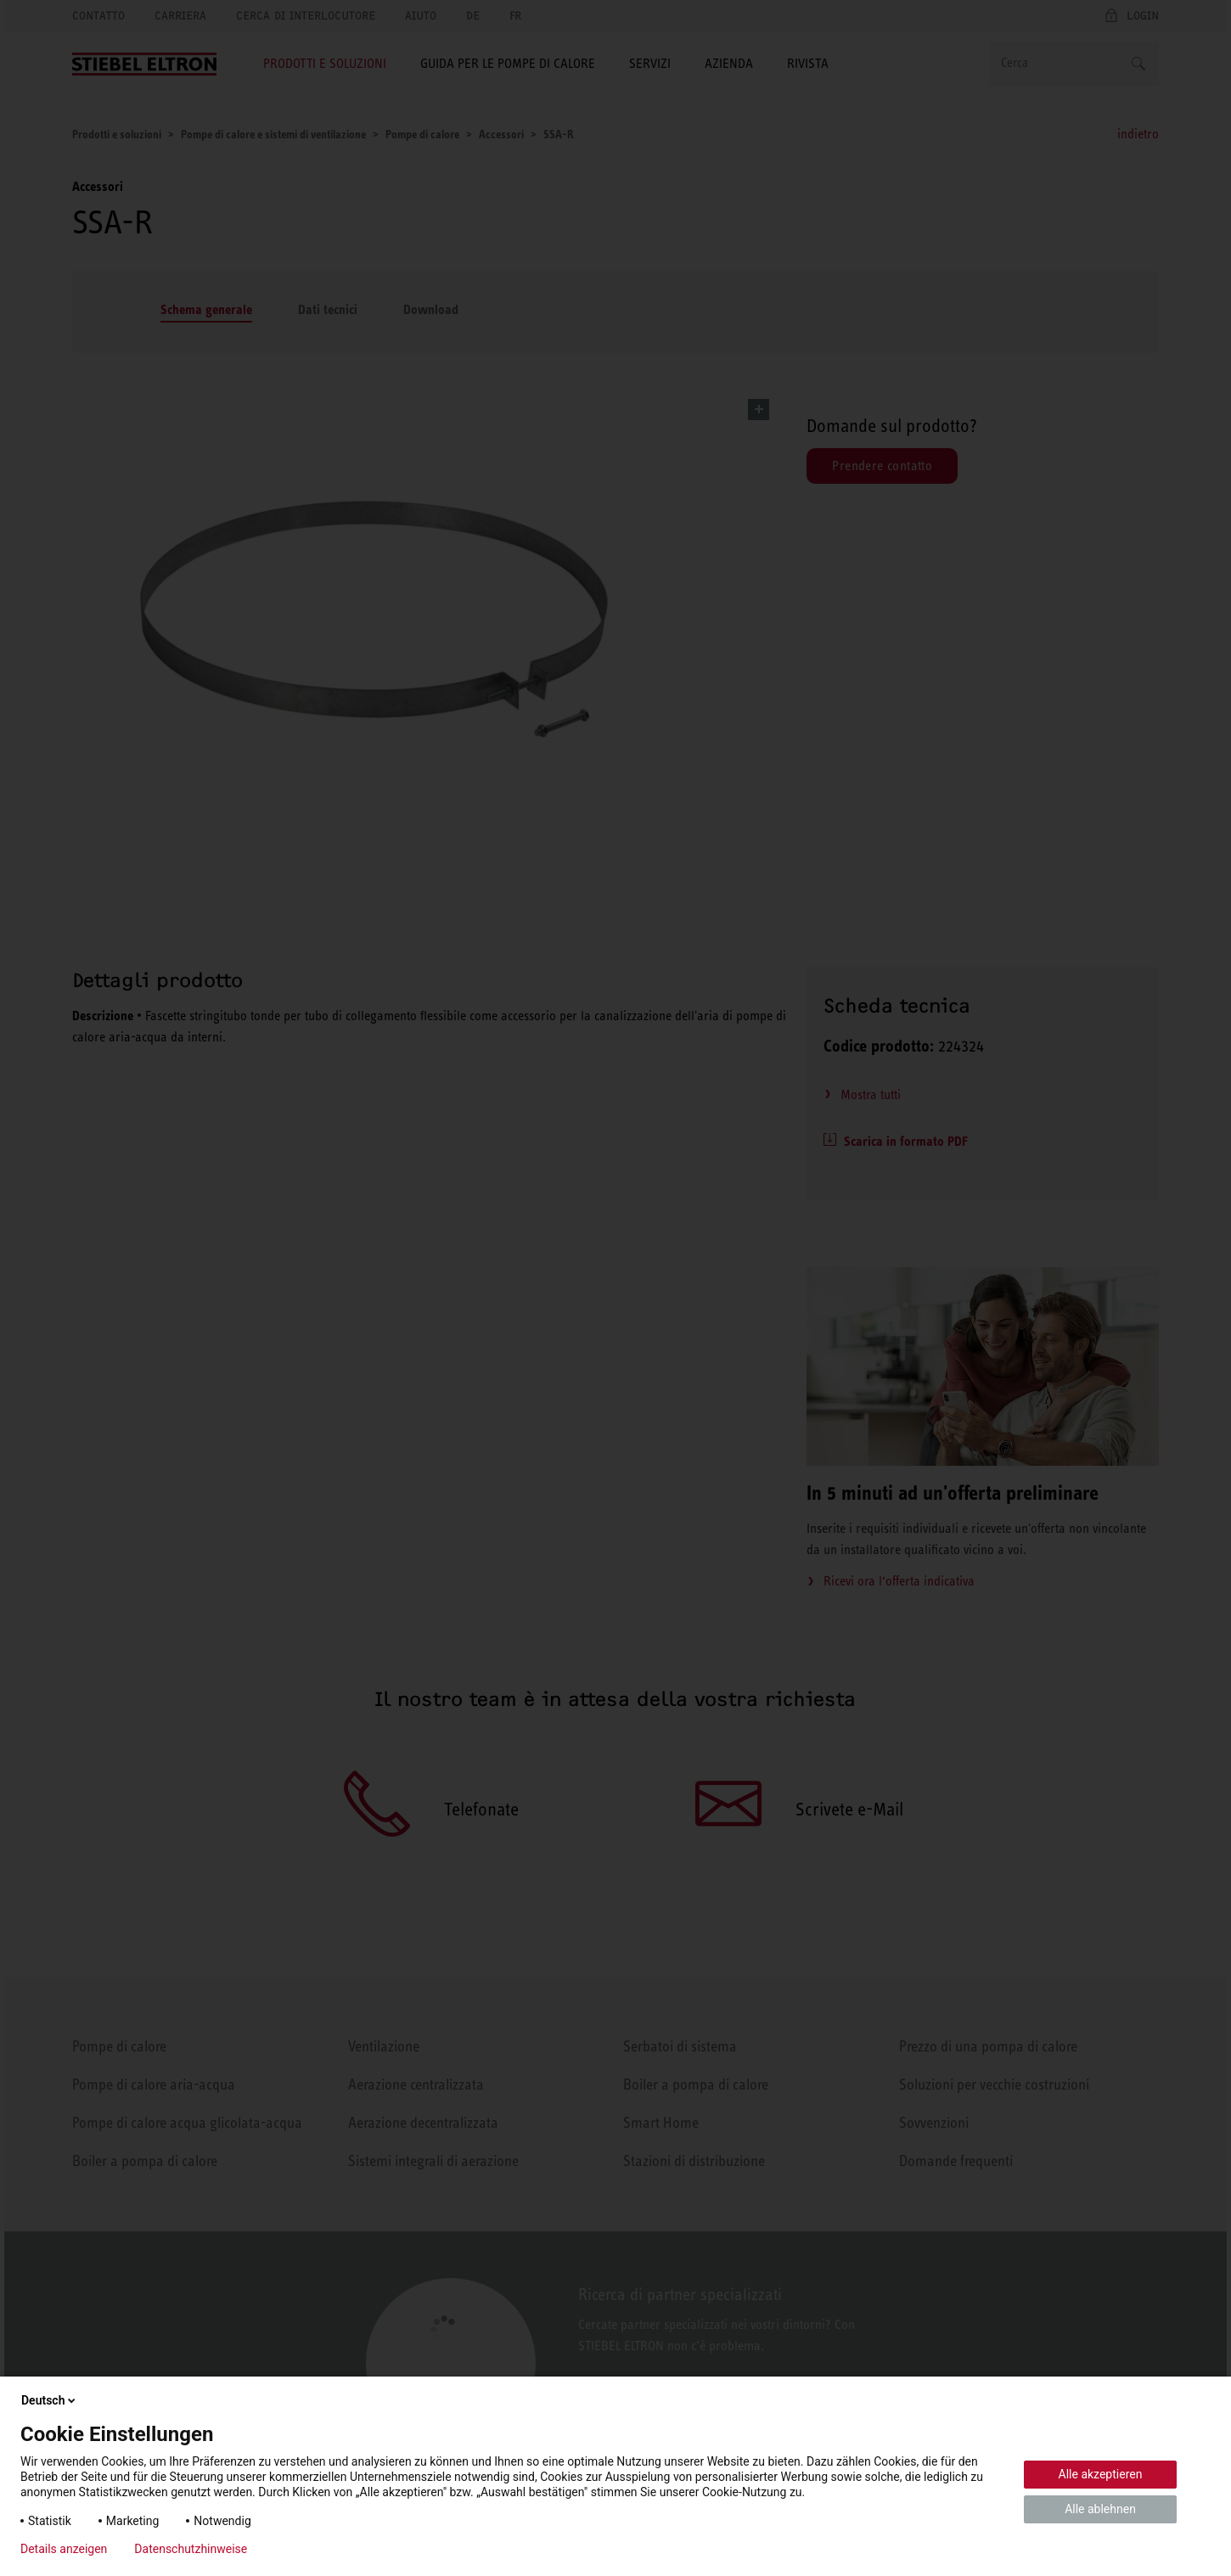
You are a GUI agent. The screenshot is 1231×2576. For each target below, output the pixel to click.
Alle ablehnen (1100, 2509)
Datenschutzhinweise (190, 2549)
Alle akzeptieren (1101, 2474)
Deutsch (49, 2400)
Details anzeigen (63, 2549)
